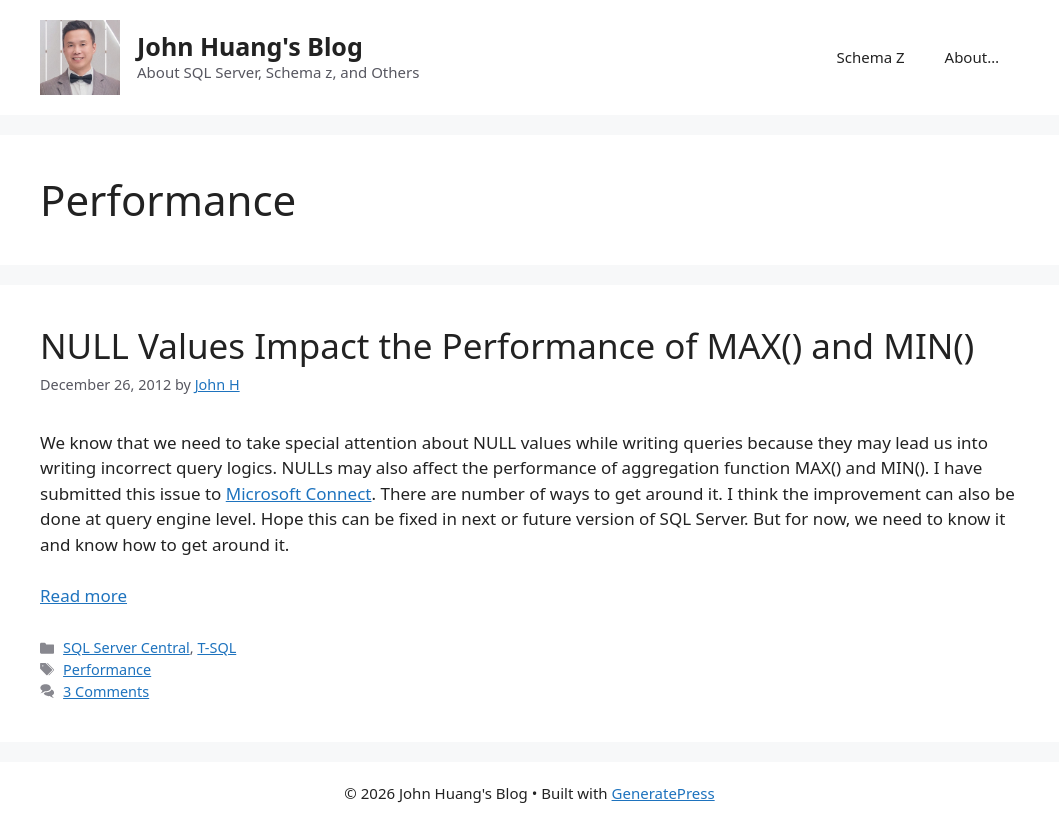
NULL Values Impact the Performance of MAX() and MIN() (507, 345)
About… (972, 57)
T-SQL (216, 647)
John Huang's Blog (250, 46)
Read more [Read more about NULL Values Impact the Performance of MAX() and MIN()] (83, 595)
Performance (107, 669)
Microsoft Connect (299, 493)
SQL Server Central (126, 647)
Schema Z (870, 57)
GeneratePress (663, 793)
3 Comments (106, 691)
